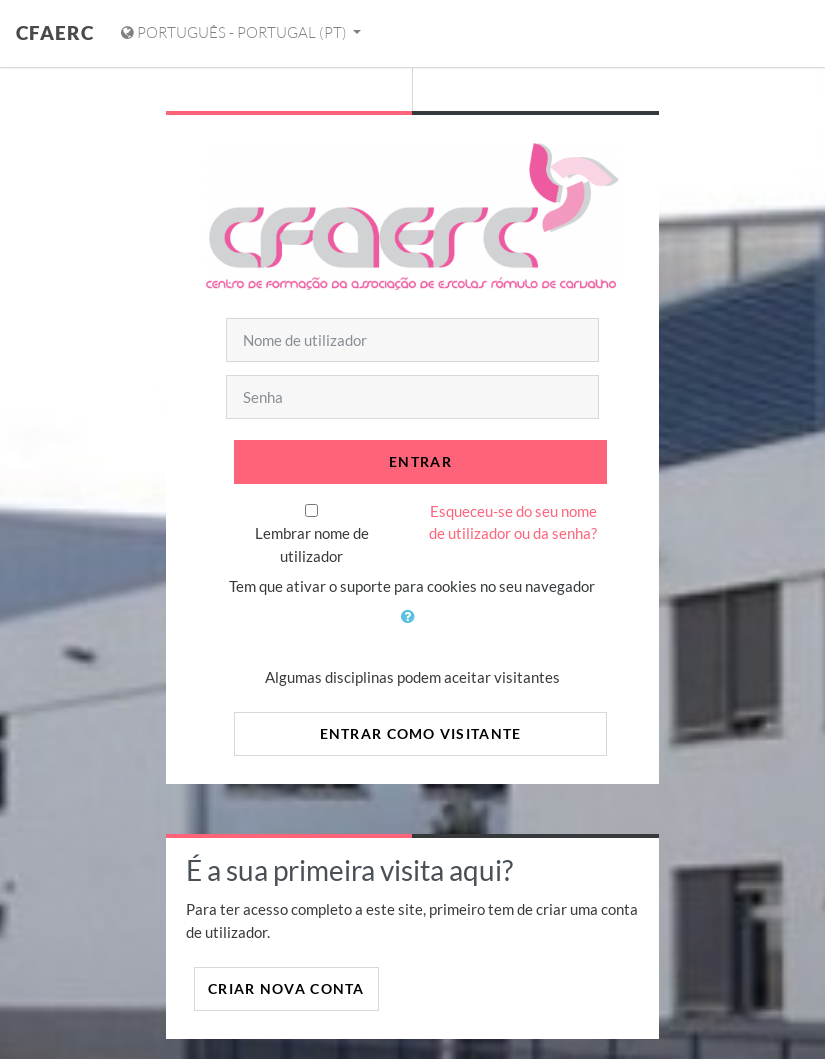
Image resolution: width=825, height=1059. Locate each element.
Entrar (420, 461)
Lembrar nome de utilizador (312, 544)
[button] (412, 628)
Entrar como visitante (421, 733)
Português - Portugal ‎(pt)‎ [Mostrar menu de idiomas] (235, 32)
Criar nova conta (286, 988)
